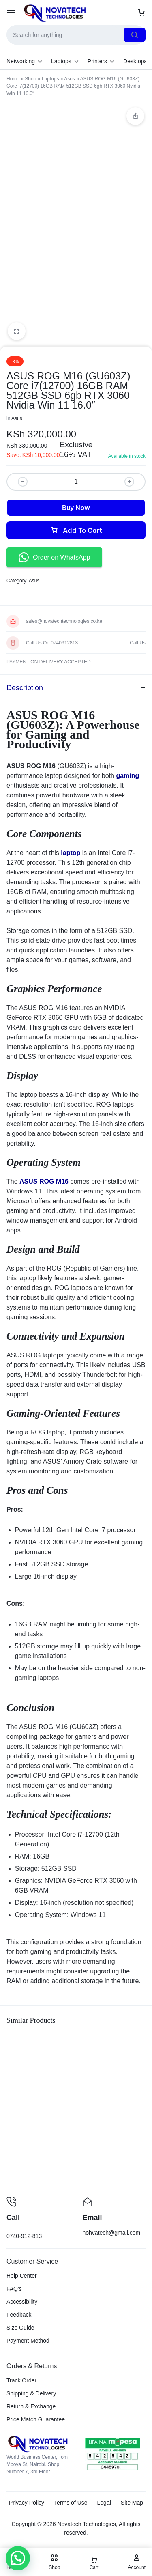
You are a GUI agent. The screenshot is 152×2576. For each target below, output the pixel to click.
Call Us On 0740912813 (52, 642)
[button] (15, 2559)
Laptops (65, 61)
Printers (101, 61)
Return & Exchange (31, 2406)
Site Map (132, 2502)
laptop (70, 852)
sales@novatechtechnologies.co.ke (64, 621)
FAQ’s (14, 2288)
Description (76, 688)
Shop (30, 79)
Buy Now (76, 508)
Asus (69, 79)
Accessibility (21, 2301)
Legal (104, 2502)
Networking (24, 61)
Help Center (21, 2275)
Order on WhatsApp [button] (54, 557)
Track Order (21, 2380)
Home (12, 79)
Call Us (138, 642)
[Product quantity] (76, 482)
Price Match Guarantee (35, 2419)
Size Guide (20, 2327)
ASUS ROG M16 (44, 1181)
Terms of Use (70, 2502)
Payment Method (27, 2340)
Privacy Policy (26, 2502)
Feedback (18, 2314)
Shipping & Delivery (31, 2393)
